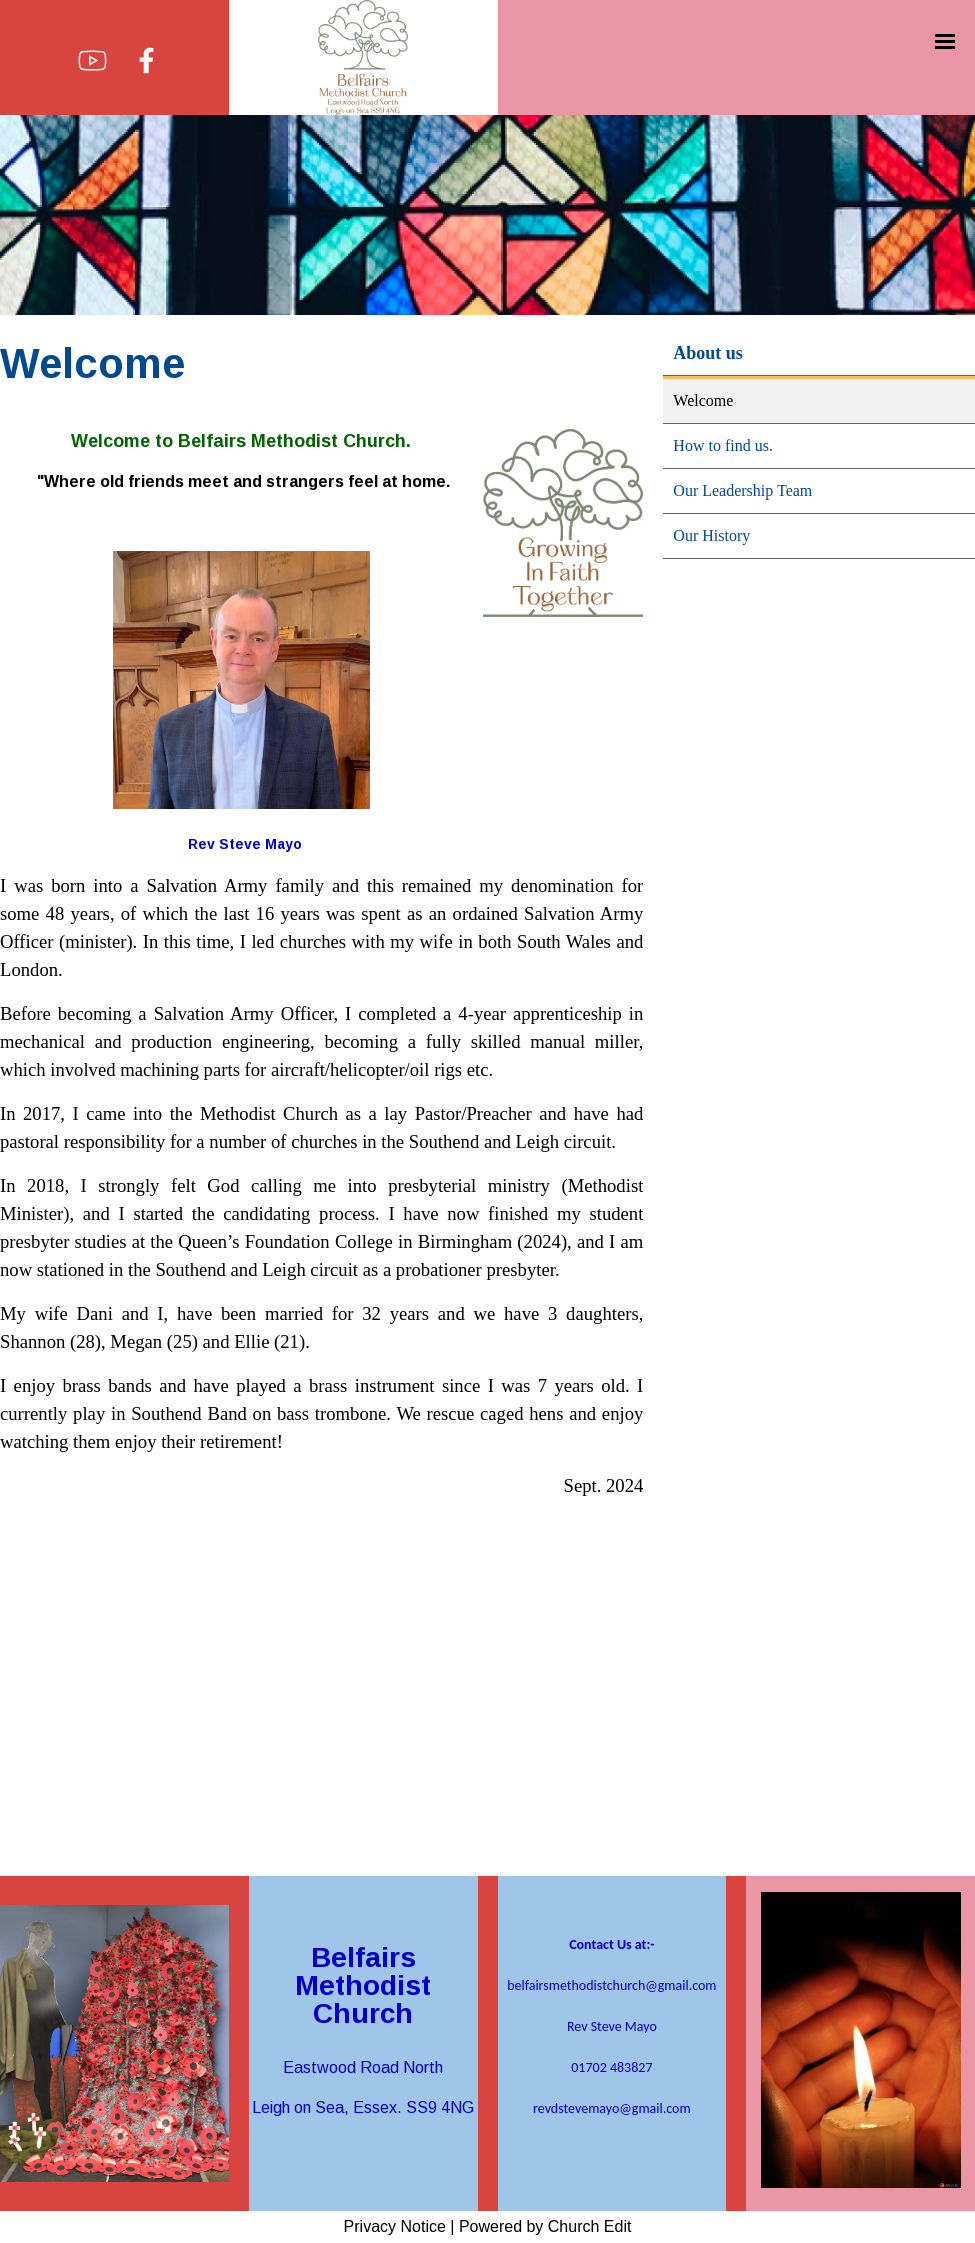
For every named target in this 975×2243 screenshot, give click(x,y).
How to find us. (723, 445)
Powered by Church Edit (545, 2226)
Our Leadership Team (742, 490)
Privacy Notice (395, 2226)
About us (708, 353)
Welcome (703, 400)
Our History (711, 535)
